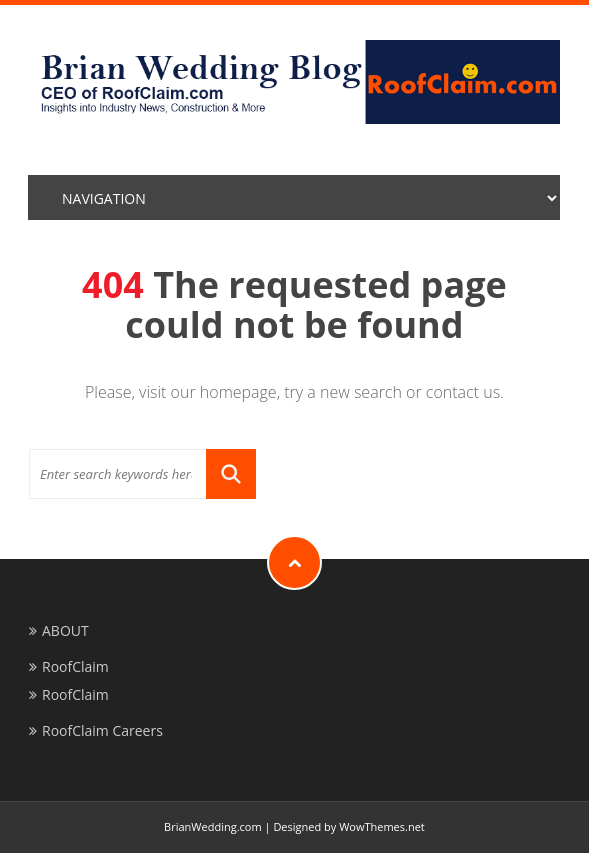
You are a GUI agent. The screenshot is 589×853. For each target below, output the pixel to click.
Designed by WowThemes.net (348, 826)
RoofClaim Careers (102, 730)
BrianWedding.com (213, 826)
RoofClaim (75, 666)
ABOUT (65, 630)
